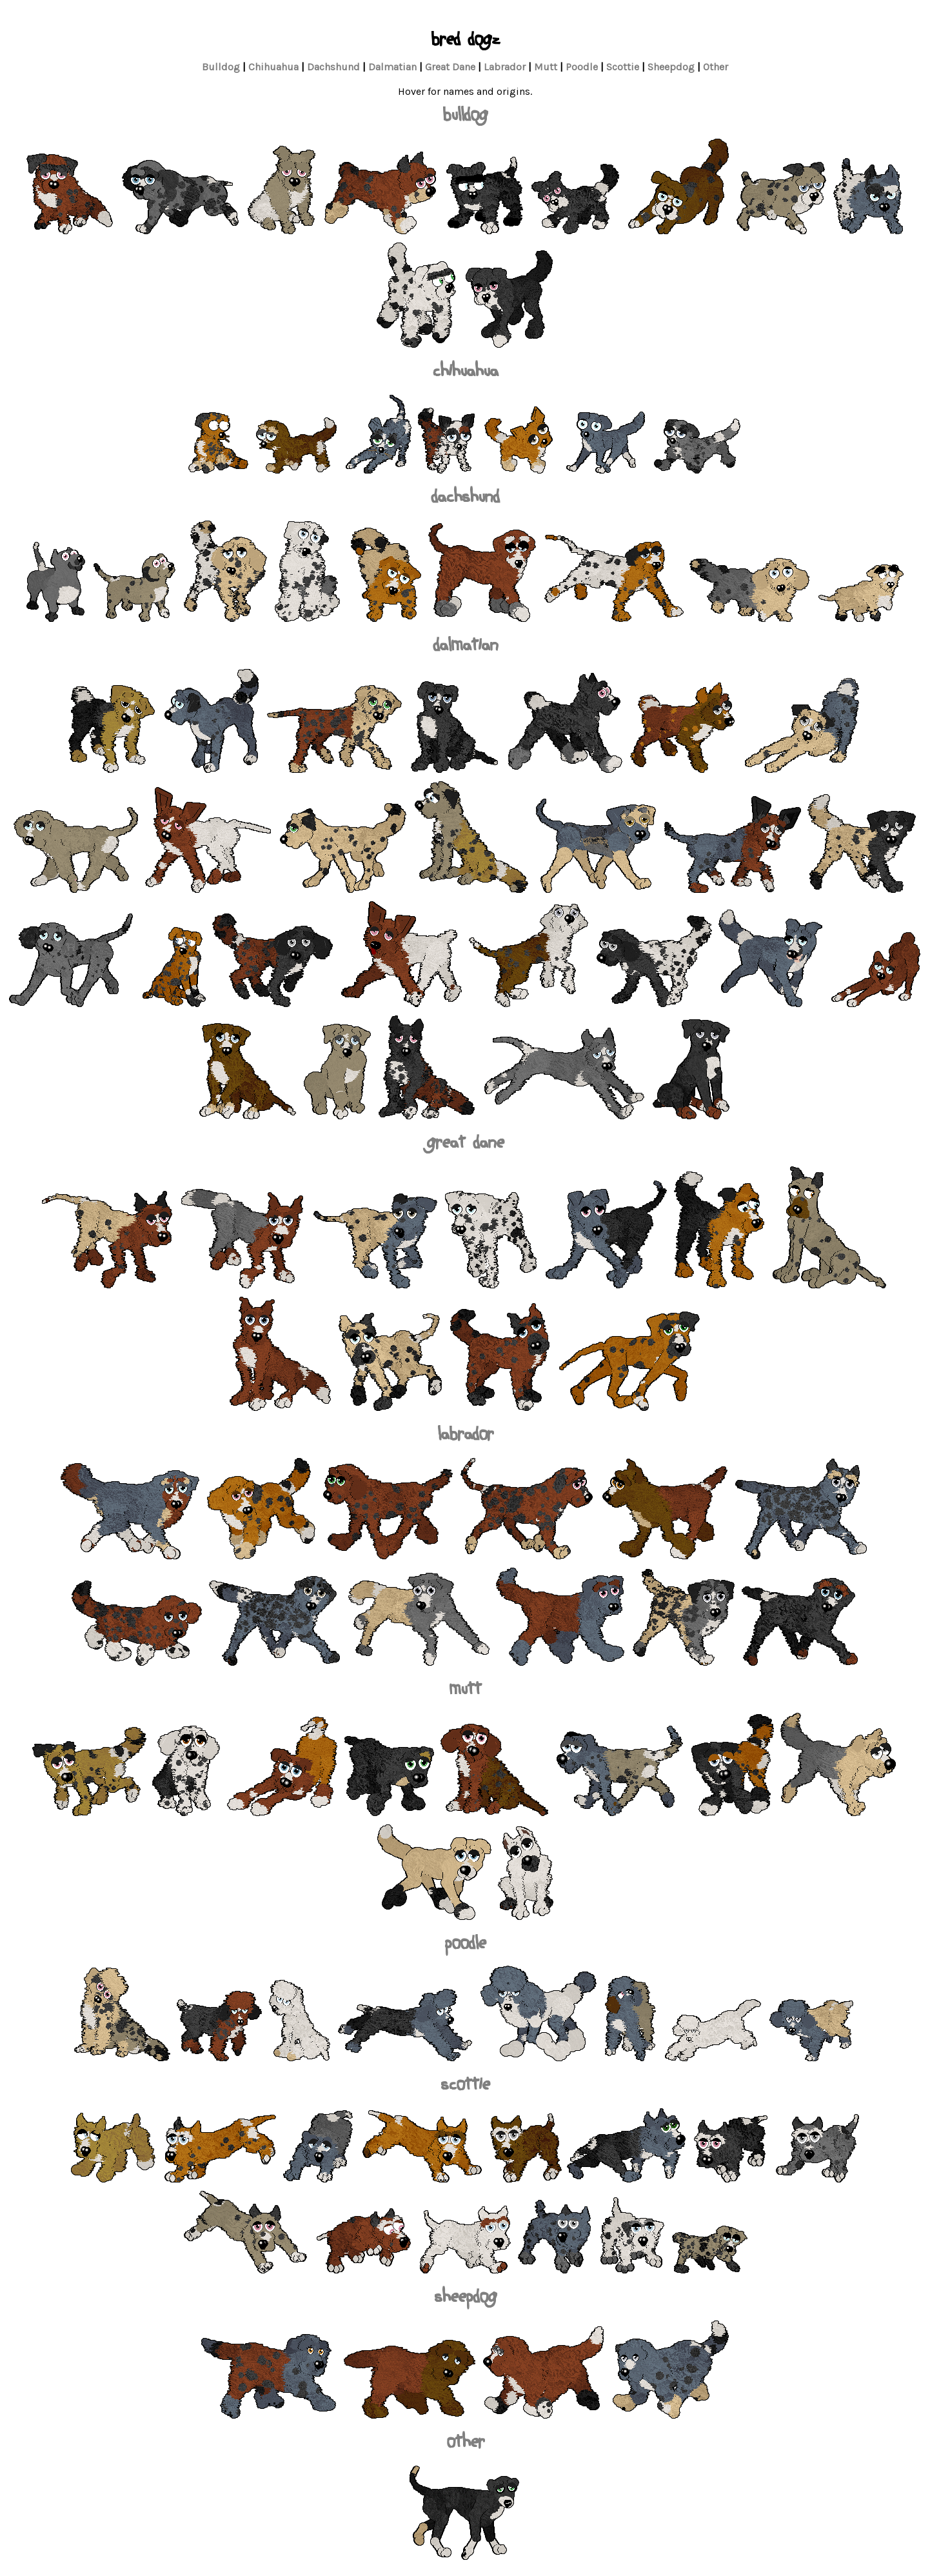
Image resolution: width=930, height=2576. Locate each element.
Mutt (545, 67)
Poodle (582, 67)
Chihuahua (273, 67)
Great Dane (450, 67)
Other (715, 67)
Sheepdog (671, 67)
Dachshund (333, 67)
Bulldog (221, 67)
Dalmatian (392, 67)
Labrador (505, 67)
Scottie (622, 67)
